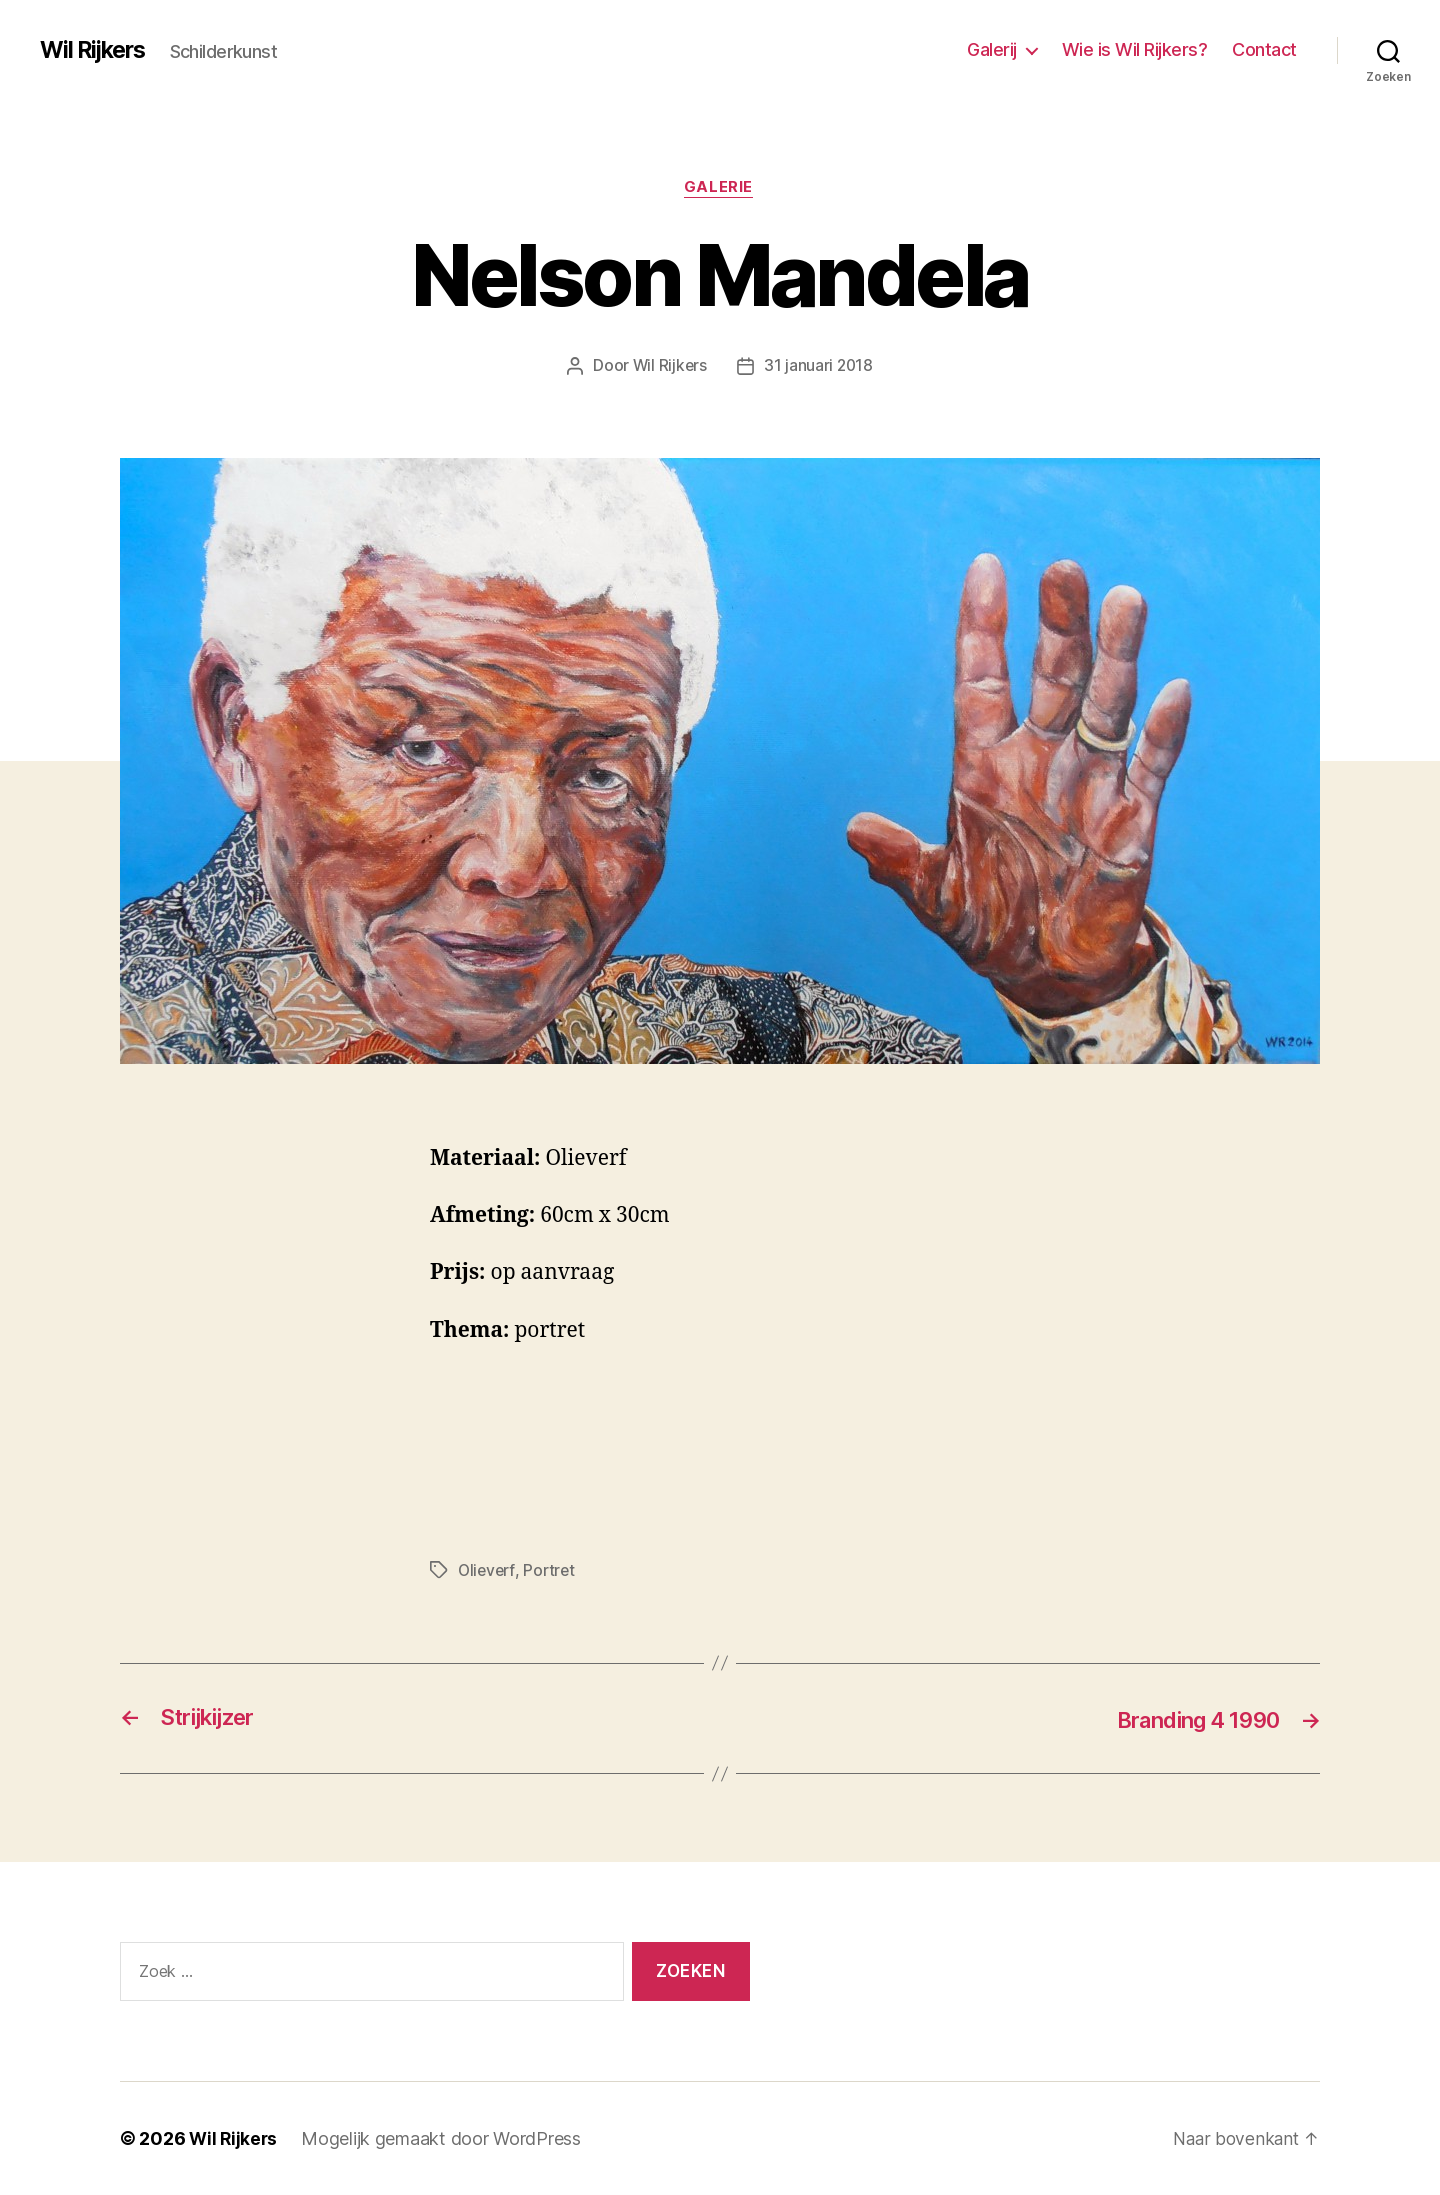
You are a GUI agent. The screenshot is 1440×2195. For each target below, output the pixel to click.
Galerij (992, 49)
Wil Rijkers (96, 50)
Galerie (720, 189)
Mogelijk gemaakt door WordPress (444, 2138)
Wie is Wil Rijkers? (1135, 49)
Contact (1264, 49)
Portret (552, 1572)
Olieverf (488, 1572)
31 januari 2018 (819, 367)
